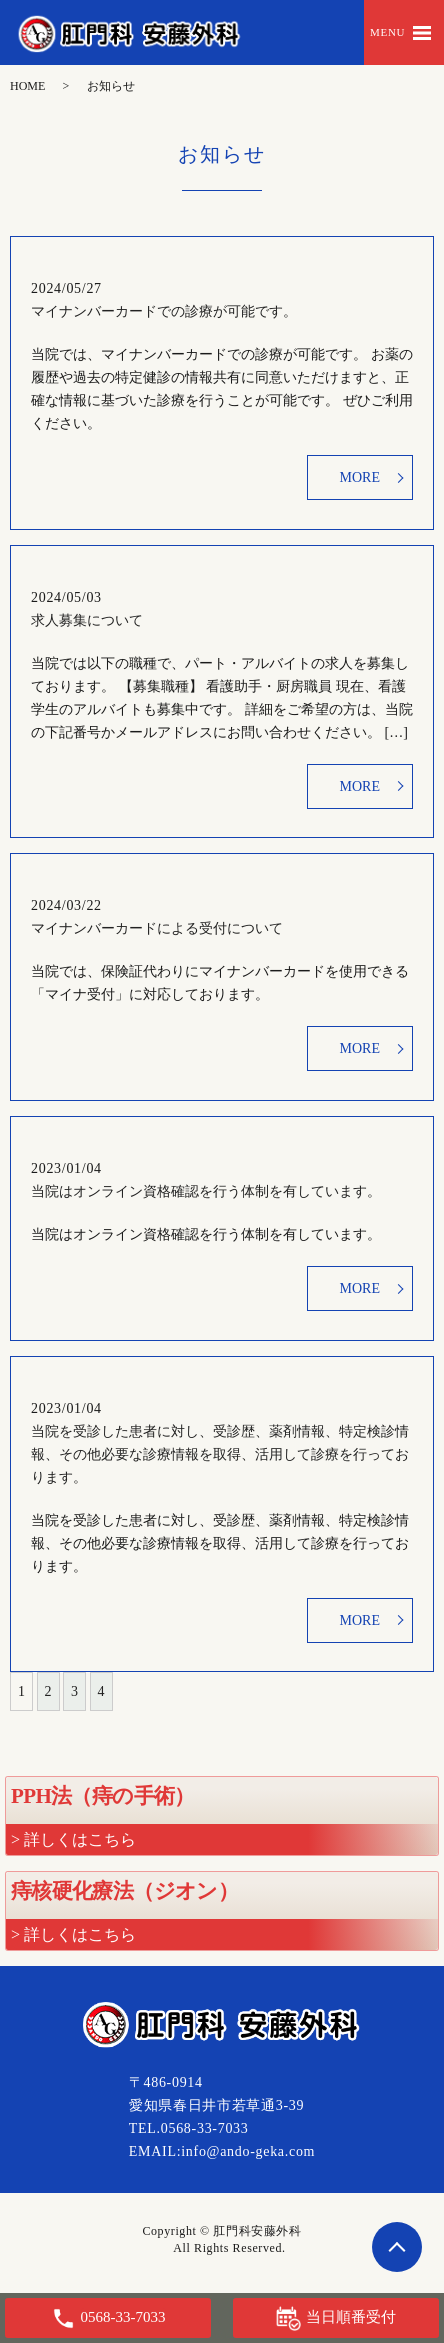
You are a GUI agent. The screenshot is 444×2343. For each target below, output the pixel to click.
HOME (27, 86)
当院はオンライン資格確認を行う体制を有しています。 (206, 1191)
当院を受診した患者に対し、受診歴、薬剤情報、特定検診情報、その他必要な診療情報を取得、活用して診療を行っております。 (220, 1454)
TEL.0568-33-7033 (189, 2128)
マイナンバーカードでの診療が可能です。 (164, 311)
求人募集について (87, 620)
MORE (360, 477)
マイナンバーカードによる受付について (157, 928)
